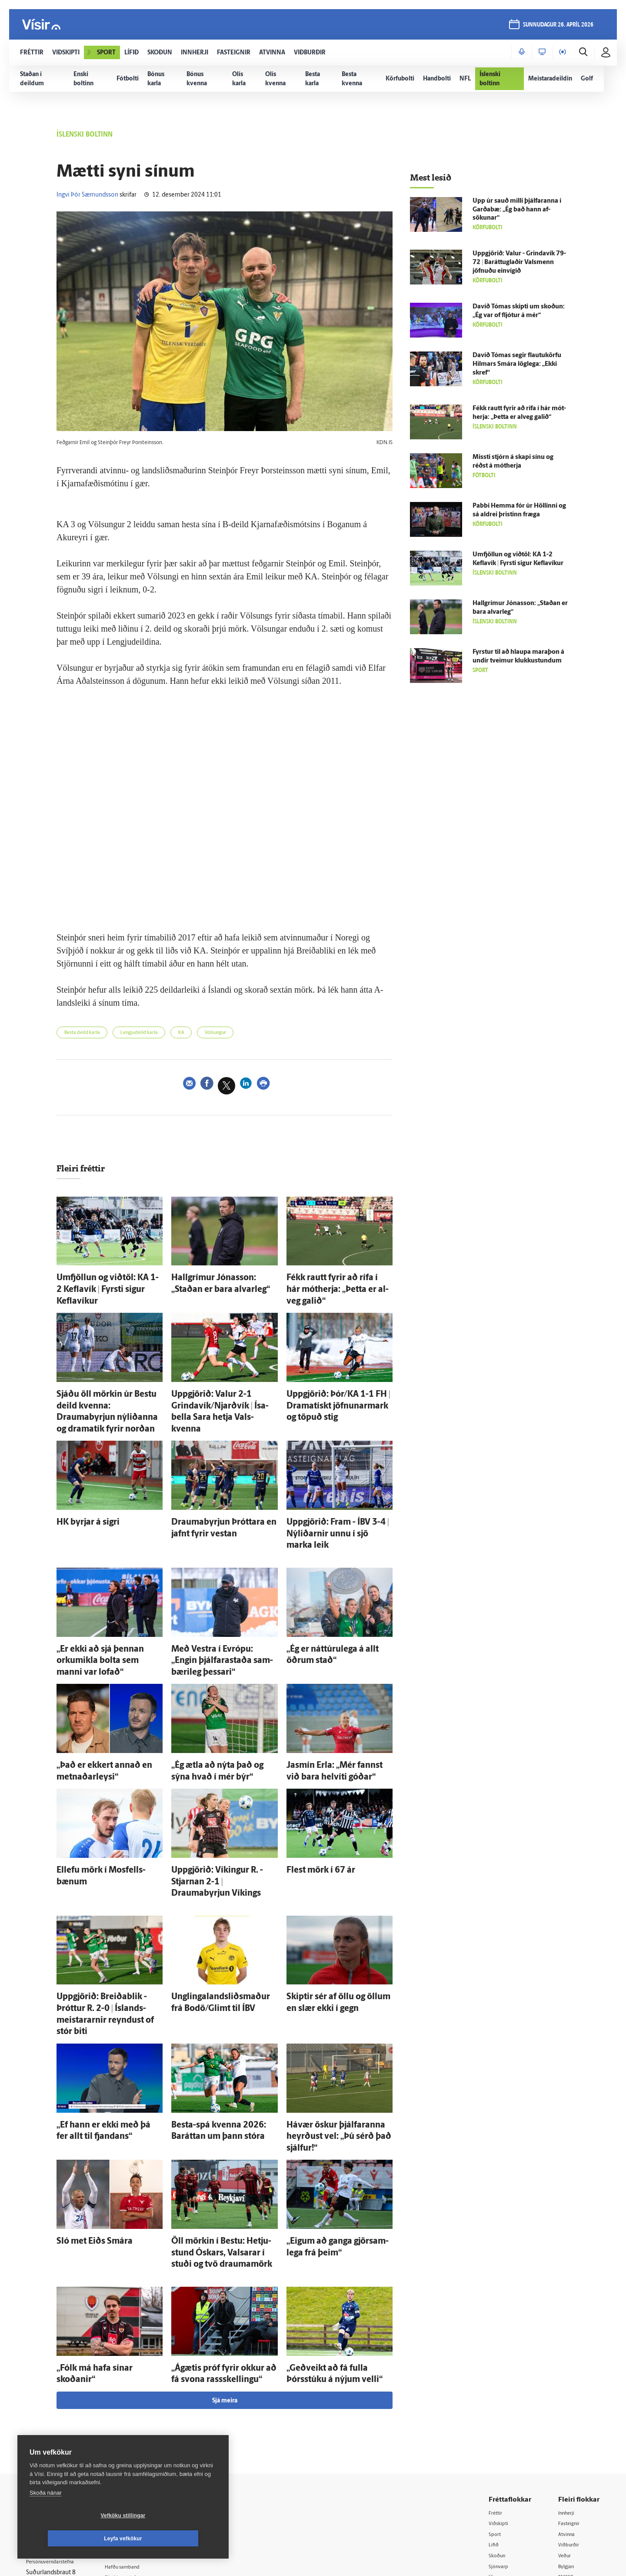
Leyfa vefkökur (175, 2539)
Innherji (569, 2368)
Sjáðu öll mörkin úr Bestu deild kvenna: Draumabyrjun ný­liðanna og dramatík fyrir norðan (106, 1387)
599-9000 (52, 2452)
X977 (566, 2446)
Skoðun (500, 2413)
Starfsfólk (132, 2456)
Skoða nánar (46, 2515)
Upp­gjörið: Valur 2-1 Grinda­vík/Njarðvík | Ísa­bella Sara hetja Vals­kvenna (218, 1387)
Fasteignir (572, 2379)
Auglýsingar (134, 2412)
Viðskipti (502, 2379)
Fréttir (498, 2368)
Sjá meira (224, 2256)
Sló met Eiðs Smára (85, 2110)
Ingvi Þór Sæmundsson (87, 195)
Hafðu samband (140, 2423)
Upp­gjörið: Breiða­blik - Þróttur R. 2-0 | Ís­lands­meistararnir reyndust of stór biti (108, 1912)
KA (207, 1034)
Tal (562, 2457)
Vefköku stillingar (71, 2539)
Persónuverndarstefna (56, 2420)
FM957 (568, 2435)
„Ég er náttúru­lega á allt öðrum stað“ (339, 1595)
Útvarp (499, 2435)
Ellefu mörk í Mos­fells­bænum (100, 1793)
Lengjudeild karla (156, 1034)
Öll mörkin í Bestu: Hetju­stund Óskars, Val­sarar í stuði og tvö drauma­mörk (215, 2119)
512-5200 (145, 2401)
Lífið (496, 2402)
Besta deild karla (88, 1034)
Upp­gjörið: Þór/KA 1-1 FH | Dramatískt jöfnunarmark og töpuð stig (338, 1387)
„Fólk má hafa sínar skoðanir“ (100, 2228)
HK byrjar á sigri (80, 1486)
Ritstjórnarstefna (142, 2434)
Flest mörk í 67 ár (311, 1793)
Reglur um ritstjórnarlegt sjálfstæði (59, 2405)
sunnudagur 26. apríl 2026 (557, 27)
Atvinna (569, 2391)
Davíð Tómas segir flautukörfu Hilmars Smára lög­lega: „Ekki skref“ (517, 364)
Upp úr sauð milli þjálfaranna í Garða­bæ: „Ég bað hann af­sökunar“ (517, 210)
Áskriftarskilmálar (142, 2445)
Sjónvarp (502, 2424)
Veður (567, 2413)
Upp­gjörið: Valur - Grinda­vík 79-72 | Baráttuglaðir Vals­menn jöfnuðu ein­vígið (519, 262)
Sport (497, 2391)
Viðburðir (572, 2402)
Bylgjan (569, 2424)
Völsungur (247, 1034)
